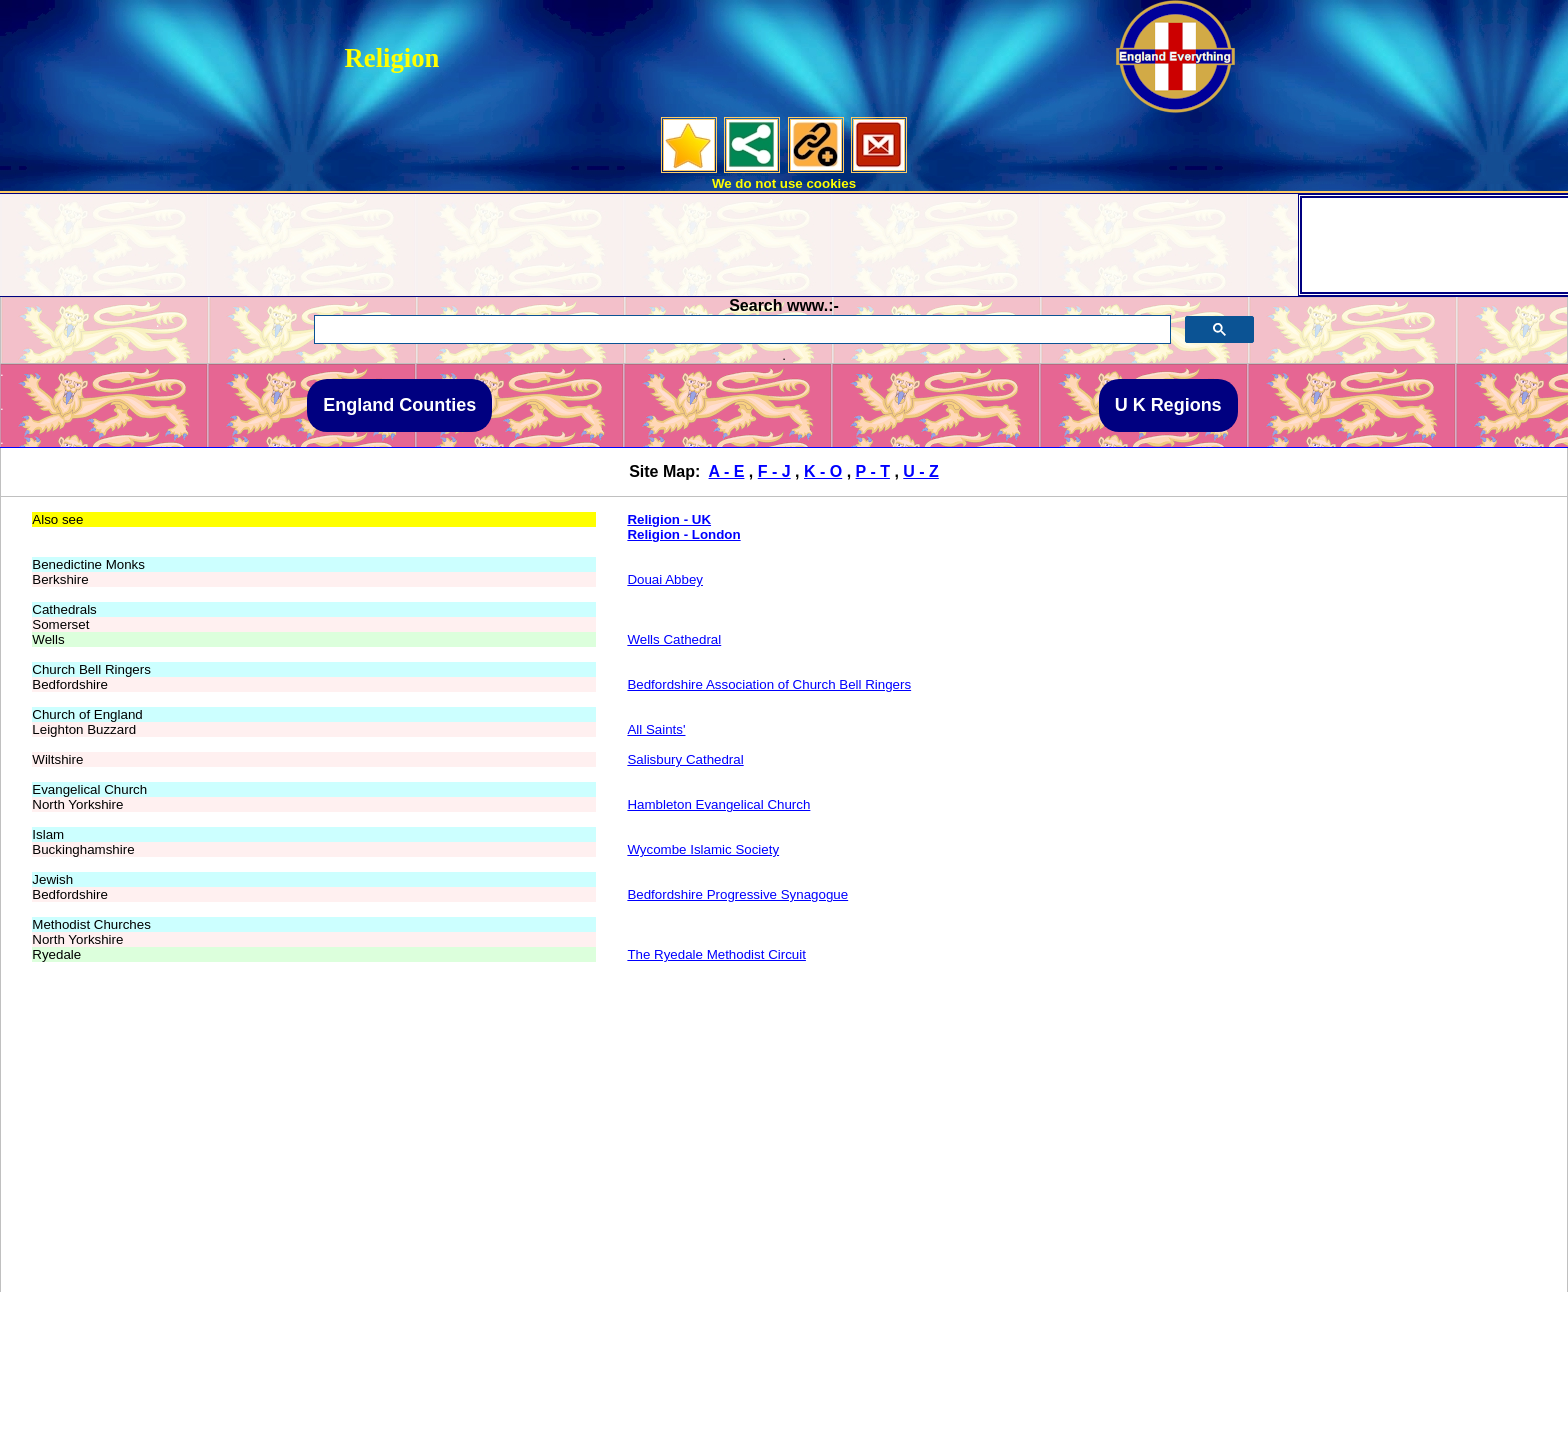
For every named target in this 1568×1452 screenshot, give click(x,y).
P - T (873, 471)
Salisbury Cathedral (685, 759)
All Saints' (656, 729)
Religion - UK (669, 519)
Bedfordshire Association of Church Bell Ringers (769, 684)
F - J (774, 471)
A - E (727, 471)
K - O (823, 471)
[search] (740, 330)
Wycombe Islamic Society (703, 849)
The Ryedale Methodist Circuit (716, 954)
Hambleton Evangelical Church (718, 804)
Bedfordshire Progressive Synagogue (737, 894)
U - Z (921, 471)
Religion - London (683, 534)
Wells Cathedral (674, 639)
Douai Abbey (665, 579)
